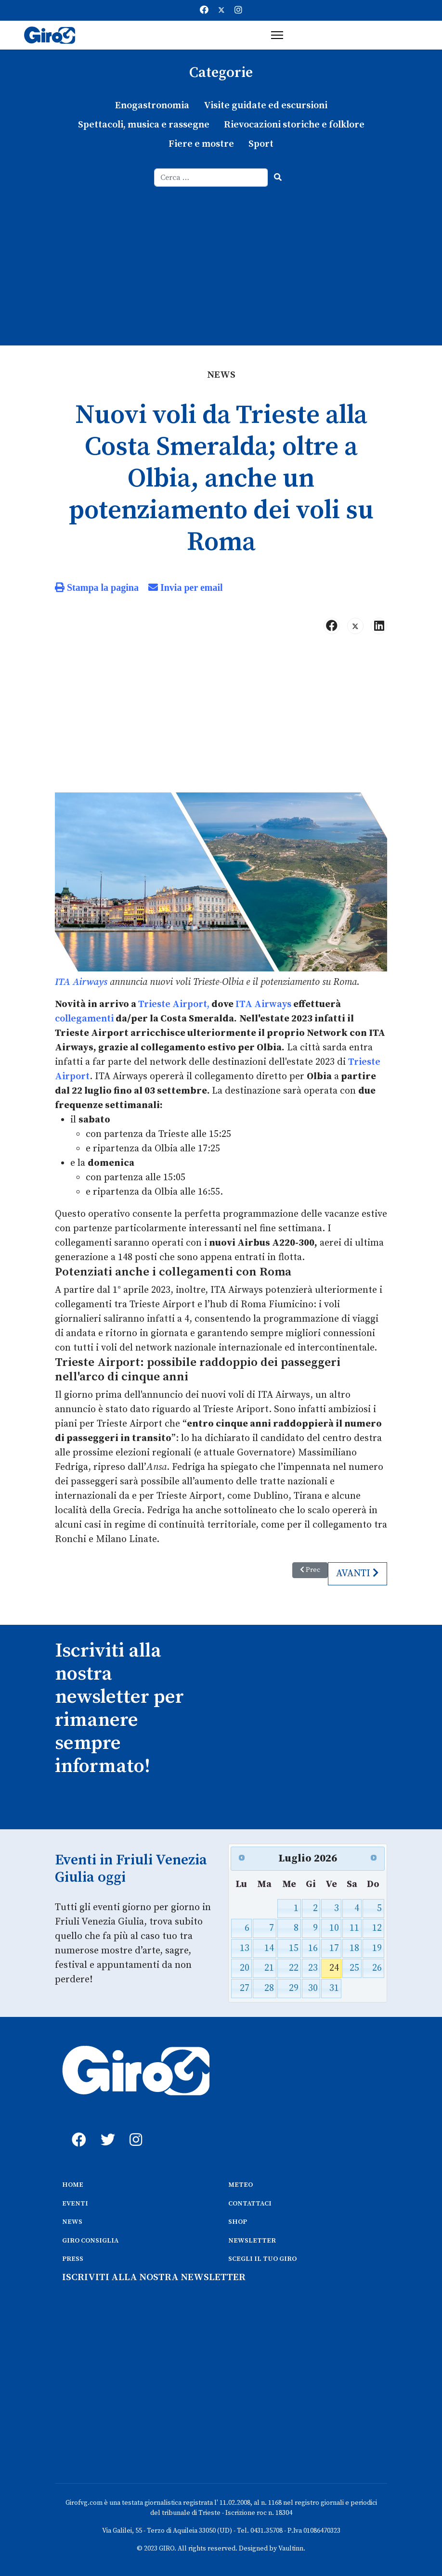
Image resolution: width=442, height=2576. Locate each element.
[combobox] (211, 177)
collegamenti (84, 1019)
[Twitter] (221, 10)
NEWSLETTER (252, 2240)
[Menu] (277, 35)
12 (377, 1928)
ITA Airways (81, 982)
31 (334, 1988)
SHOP (237, 2222)
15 (294, 1948)
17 (334, 1948)
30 (313, 1988)
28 (269, 1988)
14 (269, 1948)
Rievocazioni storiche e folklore (294, 125)
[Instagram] (238, 10)
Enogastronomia (152, 106)
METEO (240, 2185)
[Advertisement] (221, 258)
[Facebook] (204, 10)
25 (354, 1968)
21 (269, 1968)
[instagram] (134, 2129)
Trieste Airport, (173, 1004)
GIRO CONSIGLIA (90, 2240)
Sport (260, 144)
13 (244, 1948)
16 (313, 1948)
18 (354, 1948)
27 (244, 1988)
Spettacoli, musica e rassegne (143, 125)
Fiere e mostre (201, 144)
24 (334, 1968)
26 (377, 1968)
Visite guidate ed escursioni (265, 106)
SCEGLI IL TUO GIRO (262, 2259)
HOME (72, 2185)
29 (294, 1988)
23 (313, 1968)
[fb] (76, 2129)
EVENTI (75, 2203)
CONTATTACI (250, 2203)
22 (294, 1968)
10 (334, 1928)
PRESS (72, 2259)
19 (377, 1948)
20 (244, 1968)
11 (354, 1928)
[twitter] (105, 2129)
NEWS (72, 2222)
